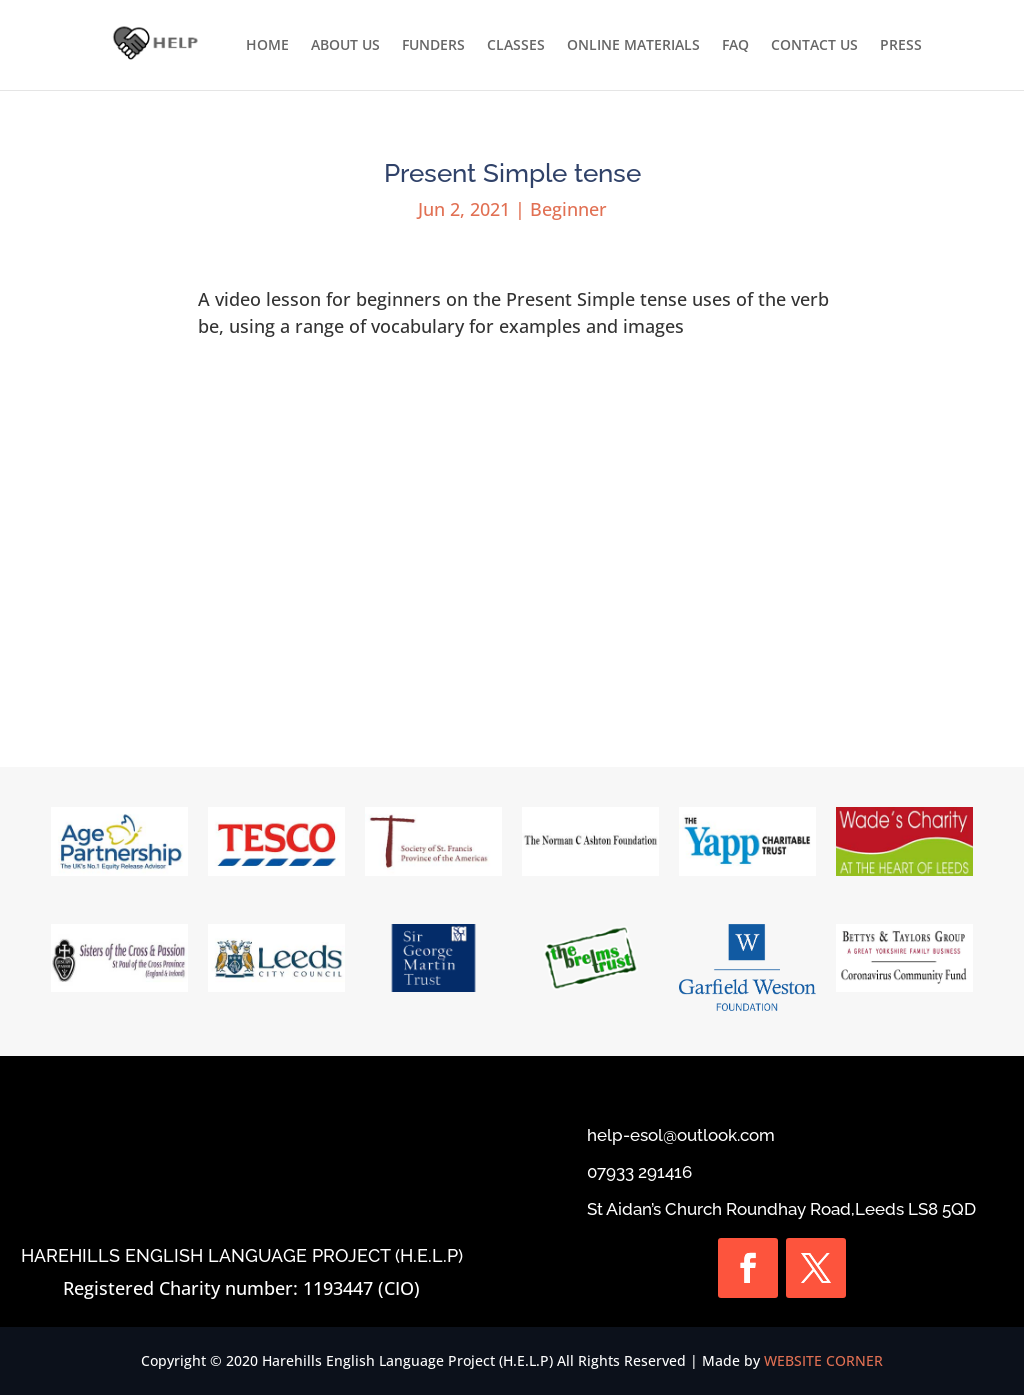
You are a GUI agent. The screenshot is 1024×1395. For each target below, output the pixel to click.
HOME (267, 46)
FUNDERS (433, 46)
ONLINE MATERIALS (633, 46)
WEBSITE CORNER (823, 1360)
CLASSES (516, 46)
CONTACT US (814, 46)
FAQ (735, 46)
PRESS (901, 46)
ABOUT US (345, 46)
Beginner (568, 209)
